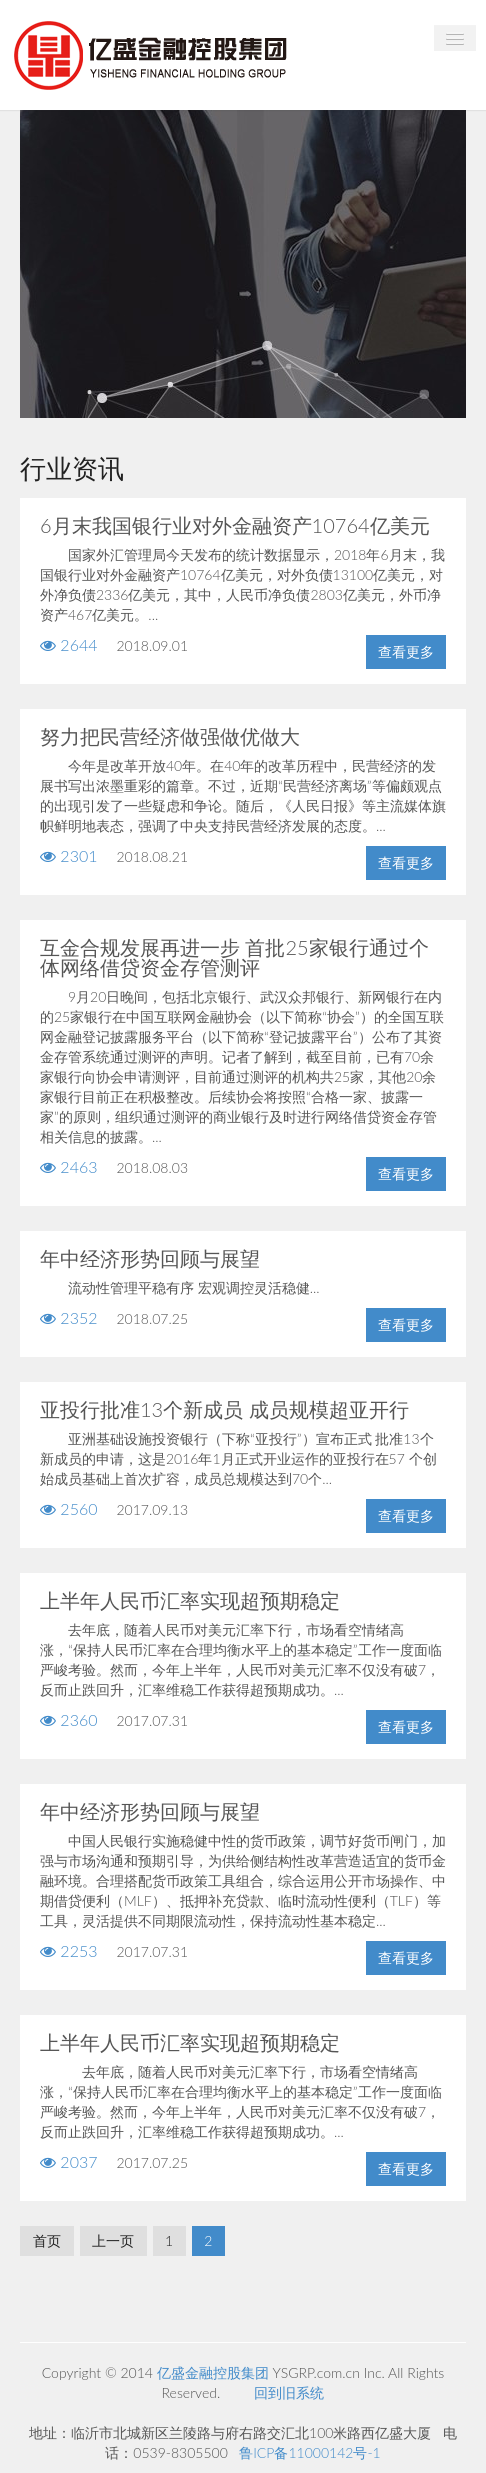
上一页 (113, 2240)
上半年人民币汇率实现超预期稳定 (190, 1600)
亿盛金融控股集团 (213, 2372)
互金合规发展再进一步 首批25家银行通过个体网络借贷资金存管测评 (234, 957)
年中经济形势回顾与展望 (150, 1258)
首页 (47, 2240)
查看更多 (406, 651)
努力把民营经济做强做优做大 (170, 736)
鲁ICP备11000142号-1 (309, 2452)
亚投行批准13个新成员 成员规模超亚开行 (224, 1409)
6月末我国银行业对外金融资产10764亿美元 (235, 525)
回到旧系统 (289, 2392)
